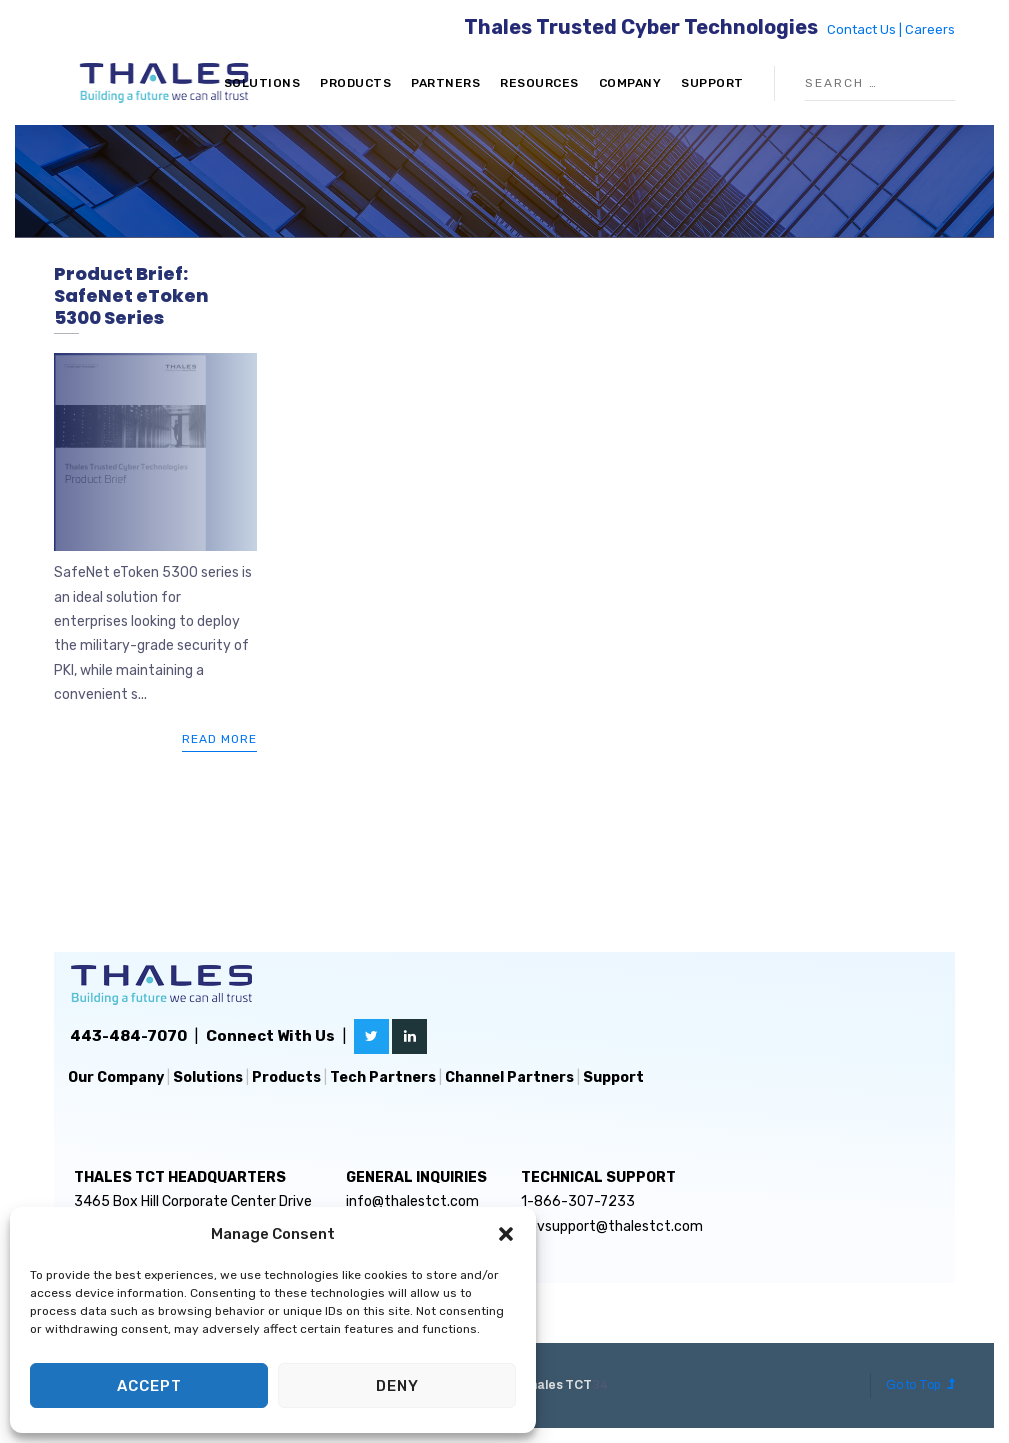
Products (355, 83)
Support (712, 83)
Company (630, 83)
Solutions (262, 83)
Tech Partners (383, 1077)
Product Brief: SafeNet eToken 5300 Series (131, 295)
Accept (149, 1386)
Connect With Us (270, 1036)
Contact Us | (866, 29)
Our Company (116, 1077)
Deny (397, 1386)
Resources (539, 83)
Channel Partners (509, 1077)
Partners (445, 83)
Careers (930, 29)
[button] (506, 1234)
